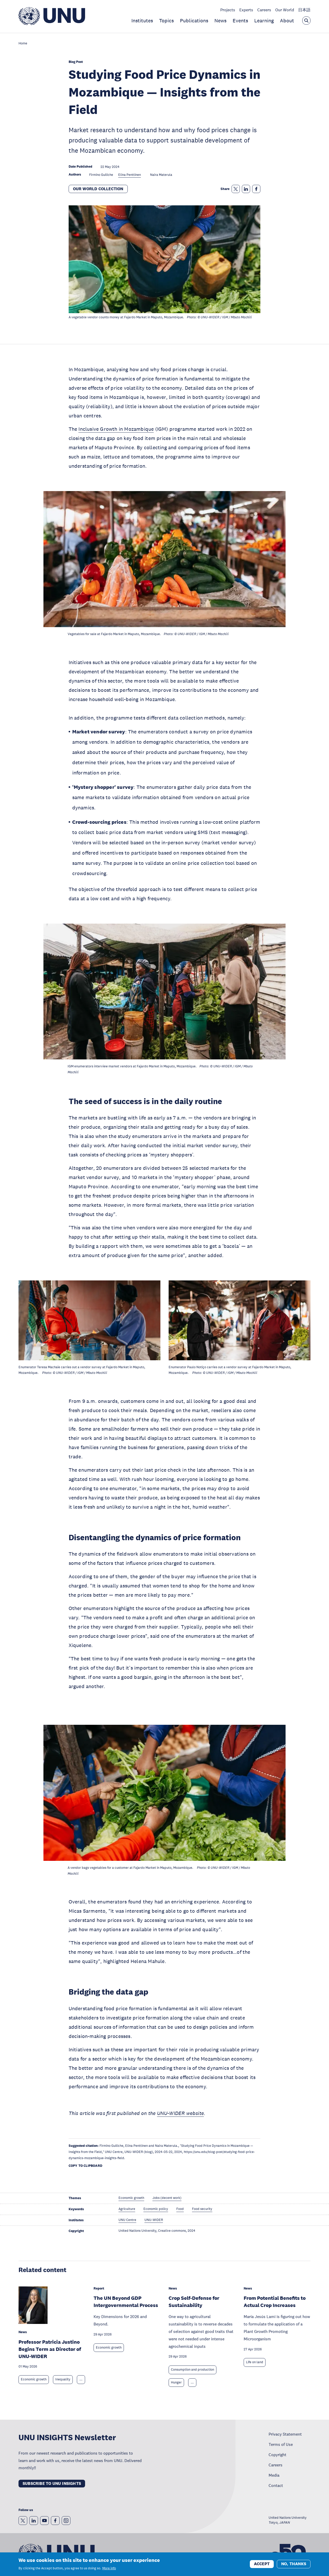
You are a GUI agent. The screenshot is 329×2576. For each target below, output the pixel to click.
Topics (166, 20)
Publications (194, 20)
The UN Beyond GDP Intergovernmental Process (126, 2301)
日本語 (304, 9)
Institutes (142, 20)
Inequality (62, 2379)
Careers (264, 9)
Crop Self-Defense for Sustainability (194, 2301)
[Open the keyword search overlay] (306, 20)
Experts (246, 9)
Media (274, 2475)
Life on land (254, 2362)
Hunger (176, 2382)
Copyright (277, 2454)
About (287, 20)
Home (23, 43)
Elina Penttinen (129, 175)
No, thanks (293, 2564)
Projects (227, 9)
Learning (264, 20)
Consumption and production (192, 2370)
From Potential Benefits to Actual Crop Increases (275, 2301)
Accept (262, 2564)
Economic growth (34, 2379)
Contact (276, 2485)
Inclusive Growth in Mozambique (116, 429)
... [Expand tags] (81, 2379)
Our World (284, 9)
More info (109, 2568)
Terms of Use (281, 2444)
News (220, 20)
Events (240, 20)
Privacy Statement (285, 2434)
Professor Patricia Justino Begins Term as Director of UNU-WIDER (50, 2349)
